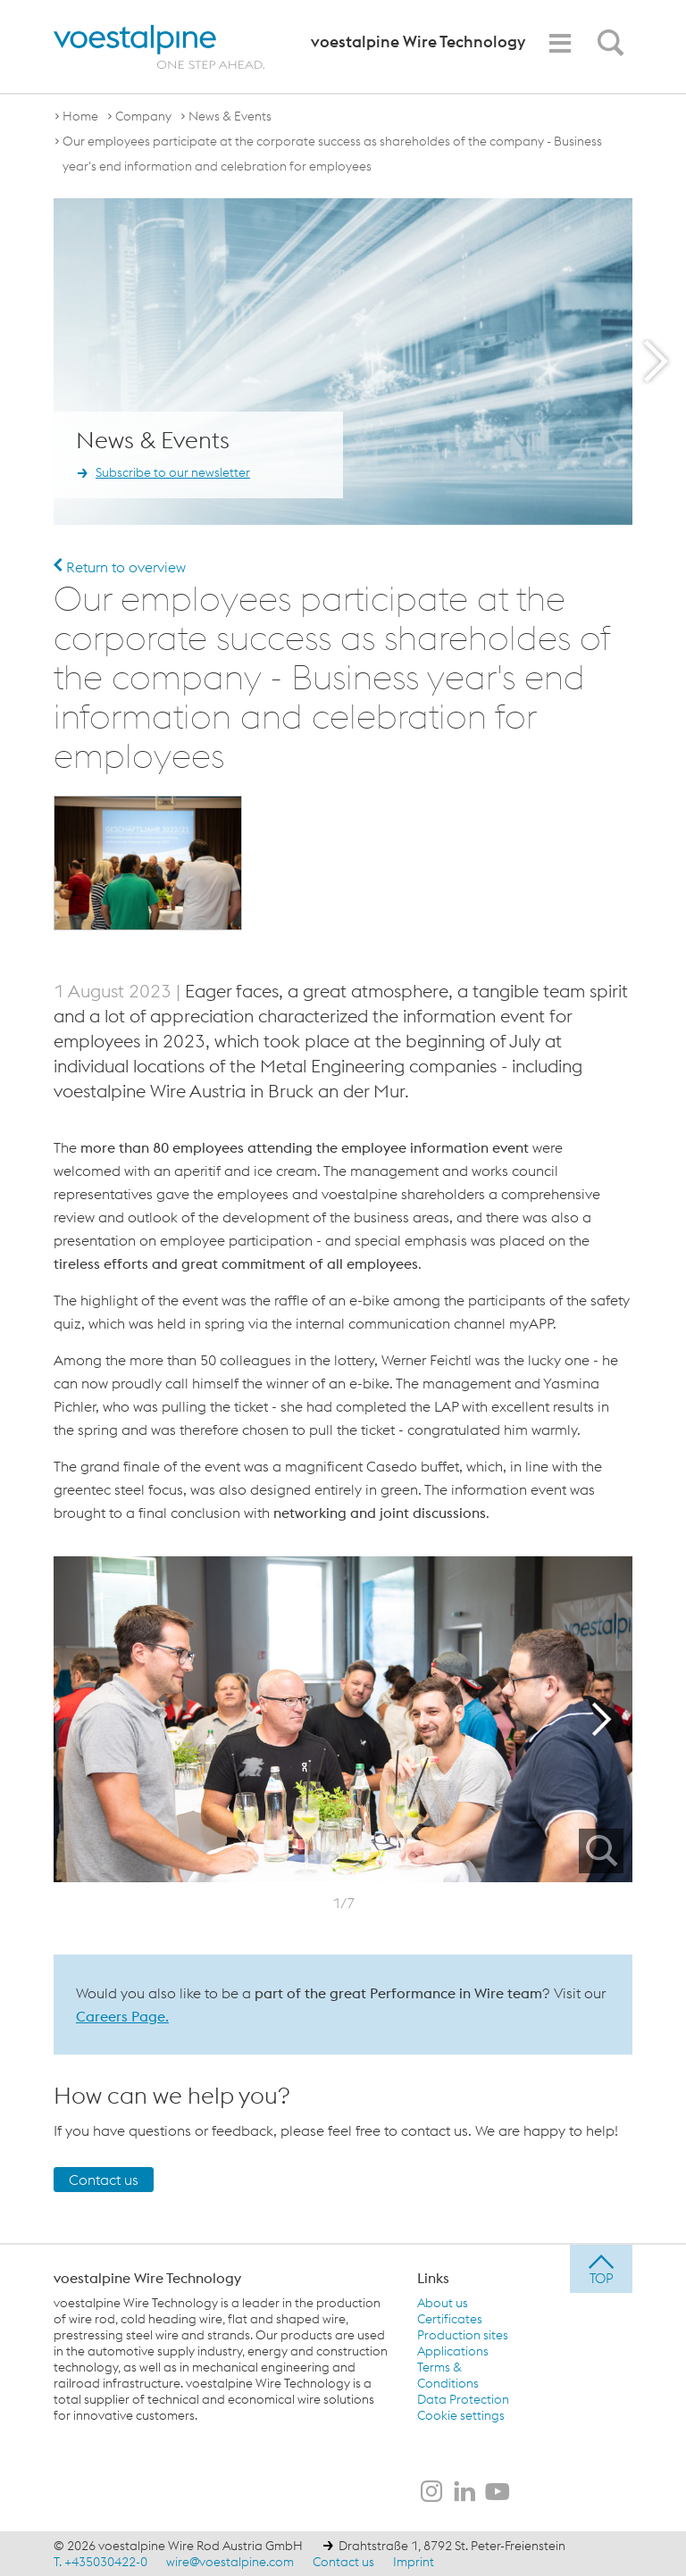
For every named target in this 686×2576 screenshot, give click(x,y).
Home (80, 116)
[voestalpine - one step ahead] (159, 47)
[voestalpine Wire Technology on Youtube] (497, 2493)
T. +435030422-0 (100, 2562)
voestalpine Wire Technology (147, 2278)
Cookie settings (461, 2415)
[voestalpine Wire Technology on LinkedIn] (464, 2493)
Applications (453, 2351)
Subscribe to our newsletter (173, 472)
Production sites (462, 2335)
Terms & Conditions (448, 2375)
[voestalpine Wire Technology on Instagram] (431, 2493)
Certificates (449, 2319)
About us (442, 2303)
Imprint (413, 2562)
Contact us (103, 2179)
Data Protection (463, 2399)
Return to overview (120, 567)
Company (143, 116)
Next (605, 1718)
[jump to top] (601, 2269)
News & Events (230, 116)
